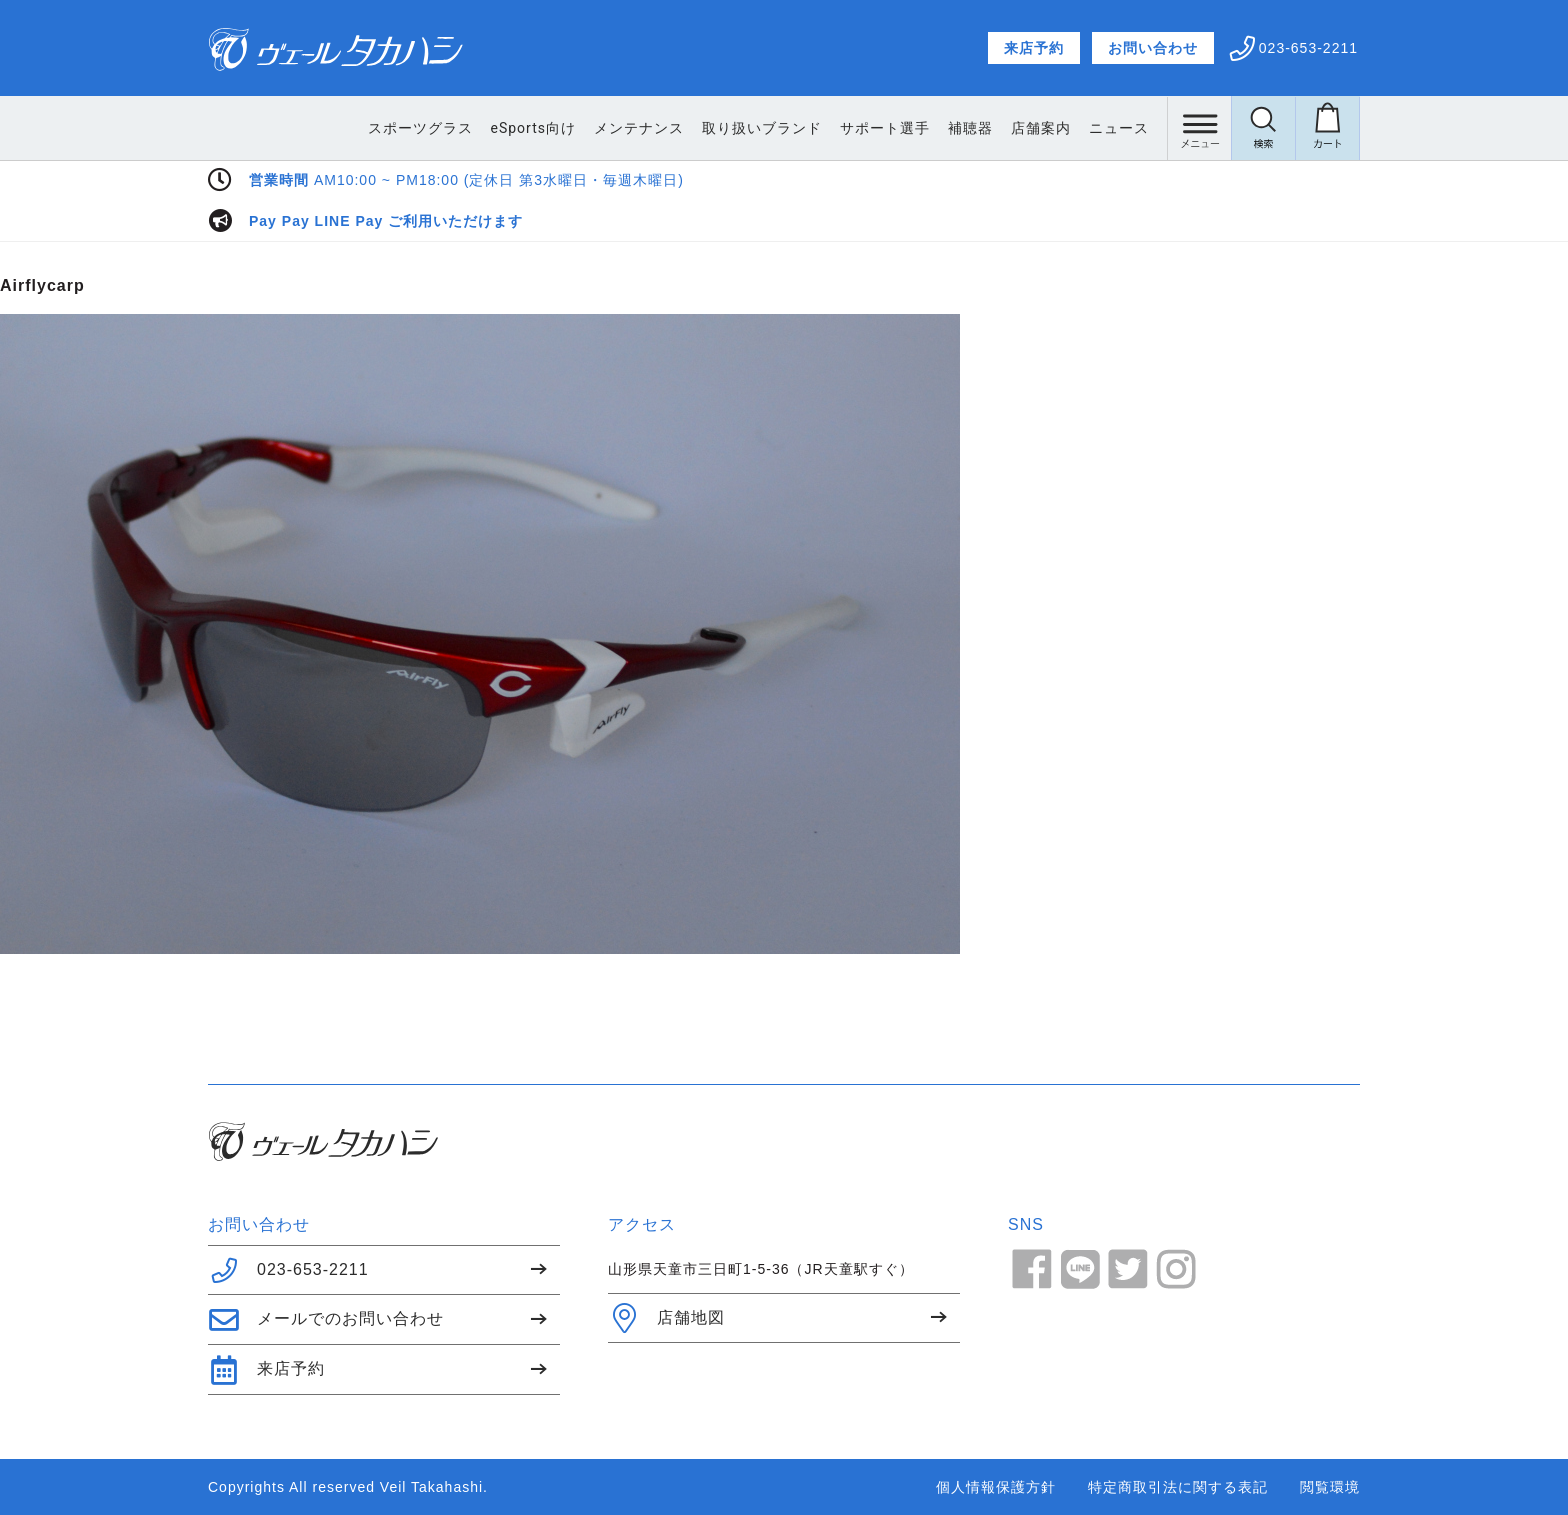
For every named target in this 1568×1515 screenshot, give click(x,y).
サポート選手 (885, 128)
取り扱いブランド (762, 128)
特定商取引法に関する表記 (1178, 1487)
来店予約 (1034, 48)
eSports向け (533, 128)
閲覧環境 (1330, 1487)
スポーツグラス (420, 128)
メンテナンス (639, 128)
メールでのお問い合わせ (326, 1320)
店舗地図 (666, 1318)
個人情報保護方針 (996, 1487)
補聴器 (970, 128)
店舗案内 (1041, 128)
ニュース (1119, 128)
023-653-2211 (288, 1270)
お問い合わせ (1153, 48)
